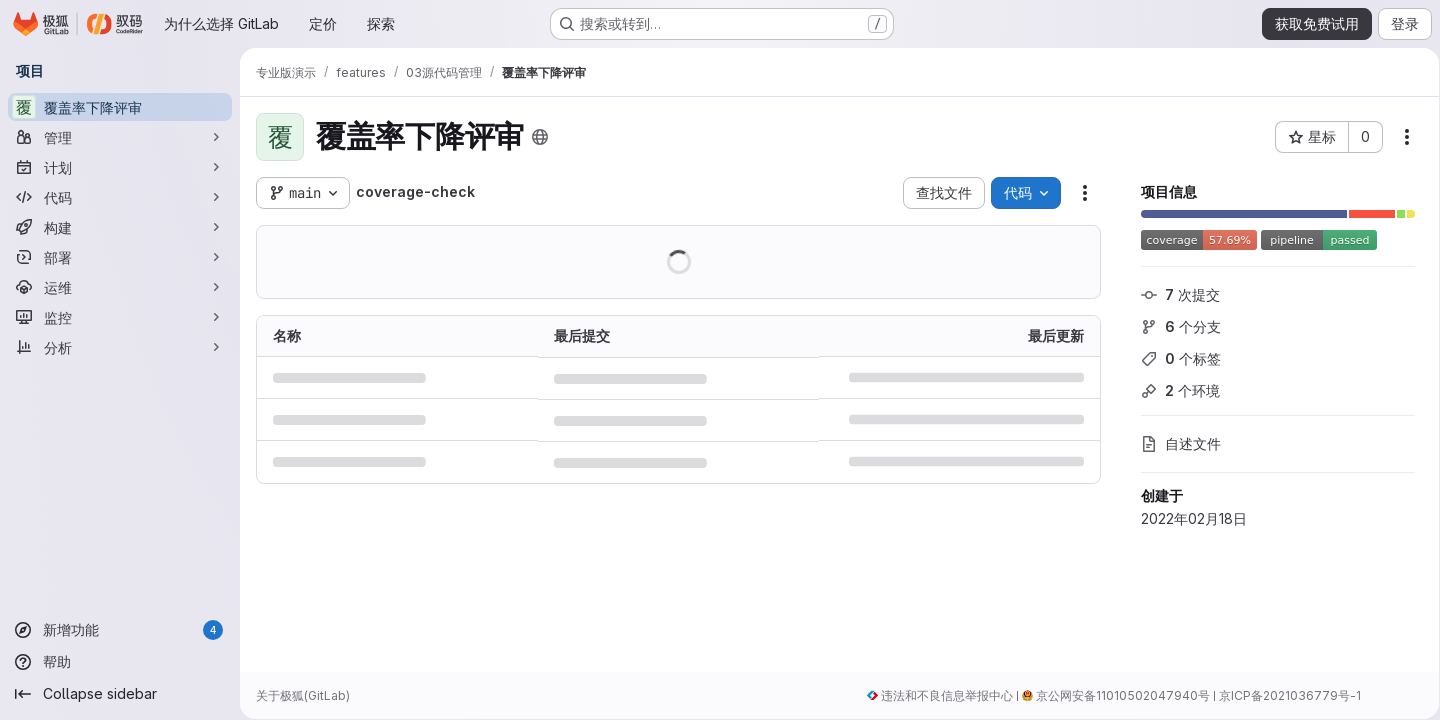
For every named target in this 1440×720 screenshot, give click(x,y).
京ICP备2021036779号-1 (1283, 695)
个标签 (1174, 358)
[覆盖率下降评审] (120, 107)
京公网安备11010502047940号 (1116, 695)
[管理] (120, 137)
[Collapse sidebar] (120, 694)
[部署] (120, 257)
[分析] (120, 347)
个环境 (1173, 390)
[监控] (120, 317)
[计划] (120, 167)
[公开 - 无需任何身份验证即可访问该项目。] (540, 137)
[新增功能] (120, 630)
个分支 (1174, 326)
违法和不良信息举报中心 (940, 695)
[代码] (120, 197)
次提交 (1173, 294)
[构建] (120, 227)
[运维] (120, 287)
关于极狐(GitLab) (303, 695)
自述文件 (1174, 443)
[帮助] (120, 662)
